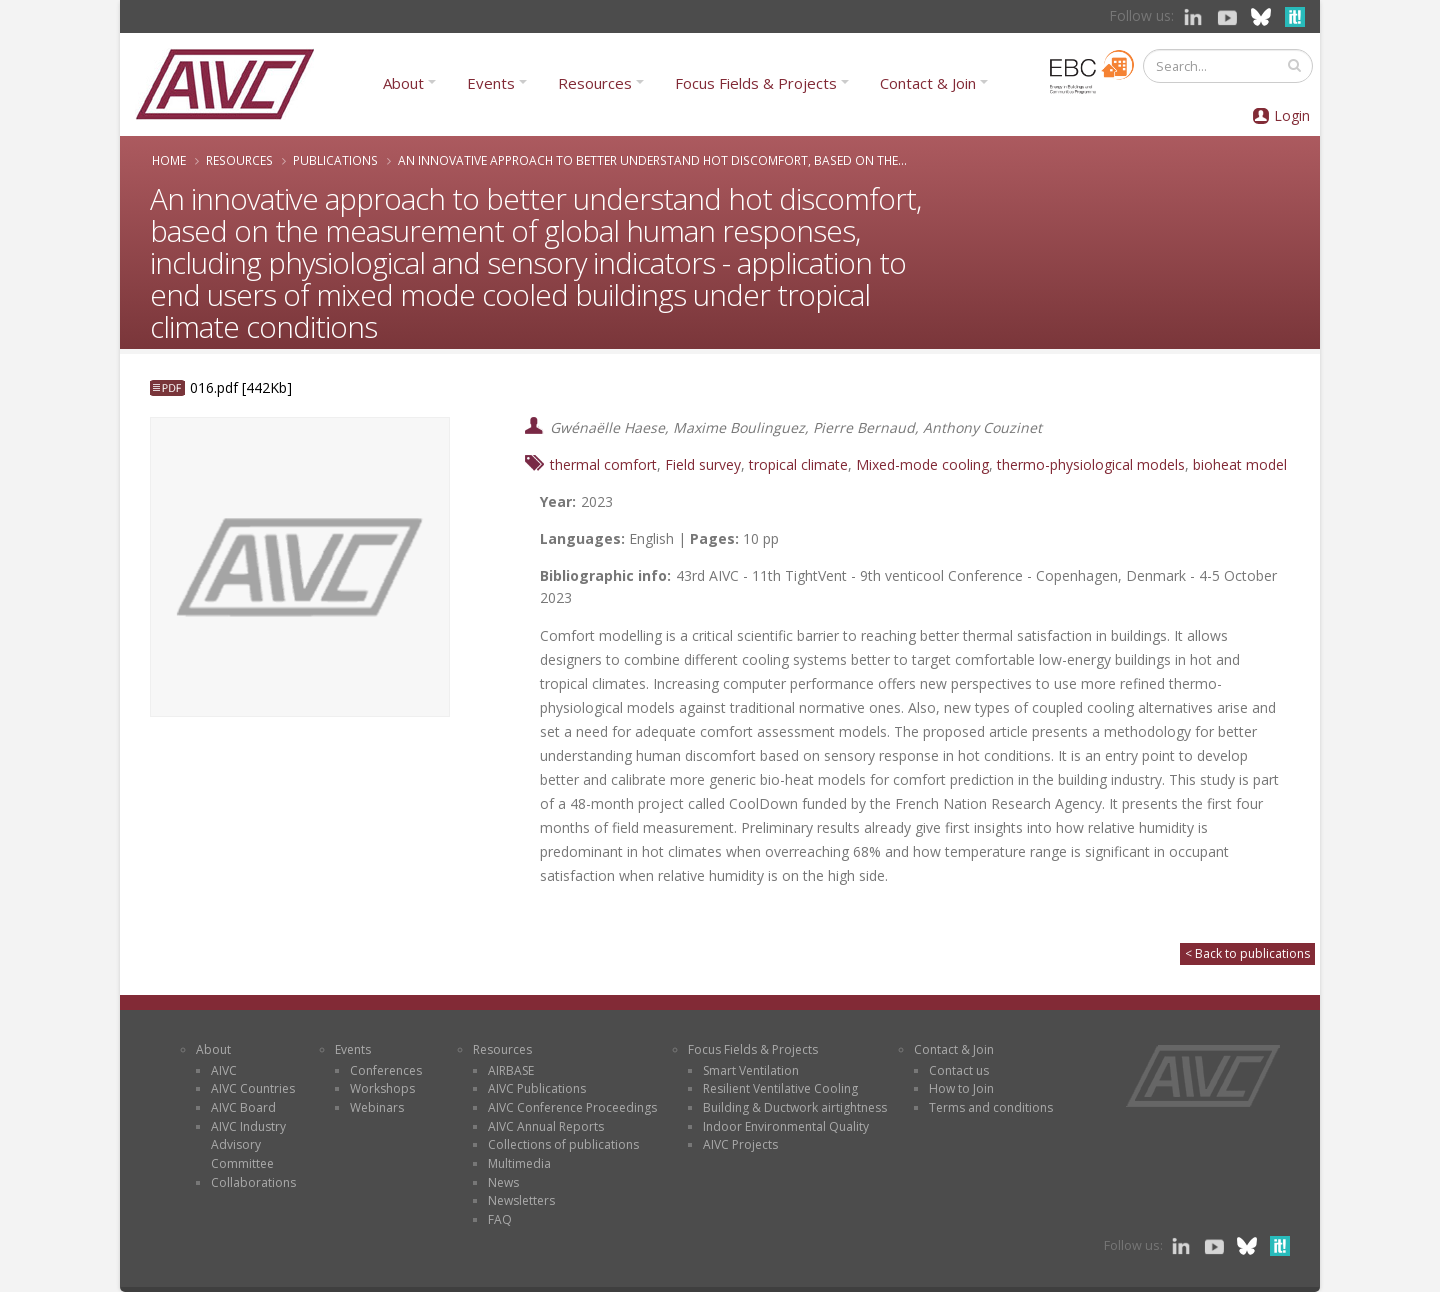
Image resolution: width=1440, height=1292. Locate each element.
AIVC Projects (740, 1144)
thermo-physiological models (1091, 464)
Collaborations (253, 1182)
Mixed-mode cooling (922, 464)
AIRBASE (511, 1070)
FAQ (500, 1219)
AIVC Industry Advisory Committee (248, 1145)
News (503, 1182)
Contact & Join (928, 83)
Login (1292, 115)
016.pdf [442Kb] (241, 387)
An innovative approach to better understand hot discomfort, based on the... (652, 160)
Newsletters (521, 1200)
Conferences (386, 1070)
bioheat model (1240, 464)
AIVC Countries (253, 1088)
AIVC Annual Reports (546, 1126)
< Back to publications (1247, 953)
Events (491, 83)
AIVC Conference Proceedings (572, 1107)
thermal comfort (603, 464)
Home (169, 160)
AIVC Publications (537, 1088)
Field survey (703, 464)
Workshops (382, 1088)
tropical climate (798, 464)
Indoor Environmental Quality (786, 1126)
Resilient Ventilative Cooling (780, 1088)
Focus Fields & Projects (756, 83)
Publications (335, 160)
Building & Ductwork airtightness (795, 1107)
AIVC (224, 1070)
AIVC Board (243, 1107)
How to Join (961, 1088)
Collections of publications (563, 1144)
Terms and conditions (991, 1107)
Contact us (959, 1070)
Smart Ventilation (751, 1070)
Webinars (377, 1107)
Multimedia (519, 1163)
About (403, 83)
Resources (595, 83)
